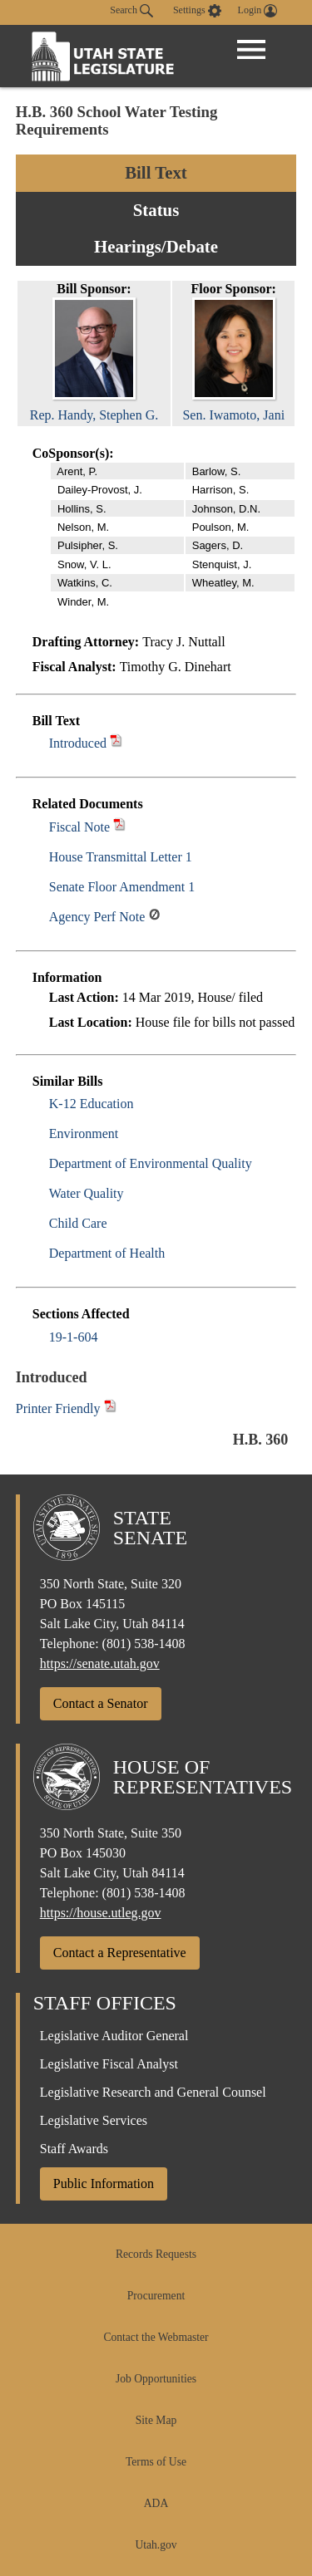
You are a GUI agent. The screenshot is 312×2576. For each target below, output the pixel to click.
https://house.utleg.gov (100, 1913)
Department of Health (107, 1253)
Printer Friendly (66, 1408)
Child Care (78, 1223)
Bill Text (156, 172)
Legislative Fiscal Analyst (109, 2064)
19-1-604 (73, 1337)
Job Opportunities (156, 2378)
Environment (84, 1133)
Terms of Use (156, 2462)
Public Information (103, 2183)
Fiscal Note (79, 827)
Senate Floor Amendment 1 (122, 887)
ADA (156, 2503)
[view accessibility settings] (197, 10)
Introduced (77, 743)
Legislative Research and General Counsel (153, 2092)
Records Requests (156, 2254)
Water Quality (86, 1193)
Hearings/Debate (156, 246)
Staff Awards (74, 2149)
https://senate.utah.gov (100, 1663)
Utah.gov (155, 2545)
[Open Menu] (251, 50)
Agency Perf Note (97, 917)
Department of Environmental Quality (150, 1163)
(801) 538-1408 (144, 1643)
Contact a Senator (100, 1703)
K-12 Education (91, 1104)
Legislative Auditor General (114, 2036)
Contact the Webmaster (155, 2337)
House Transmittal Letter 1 (120, 857)
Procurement (156, 2295)
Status (156, 209)
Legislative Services (93, 2120)
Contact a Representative (119, 1952)
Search (131, 10)
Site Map (156, 2420)
